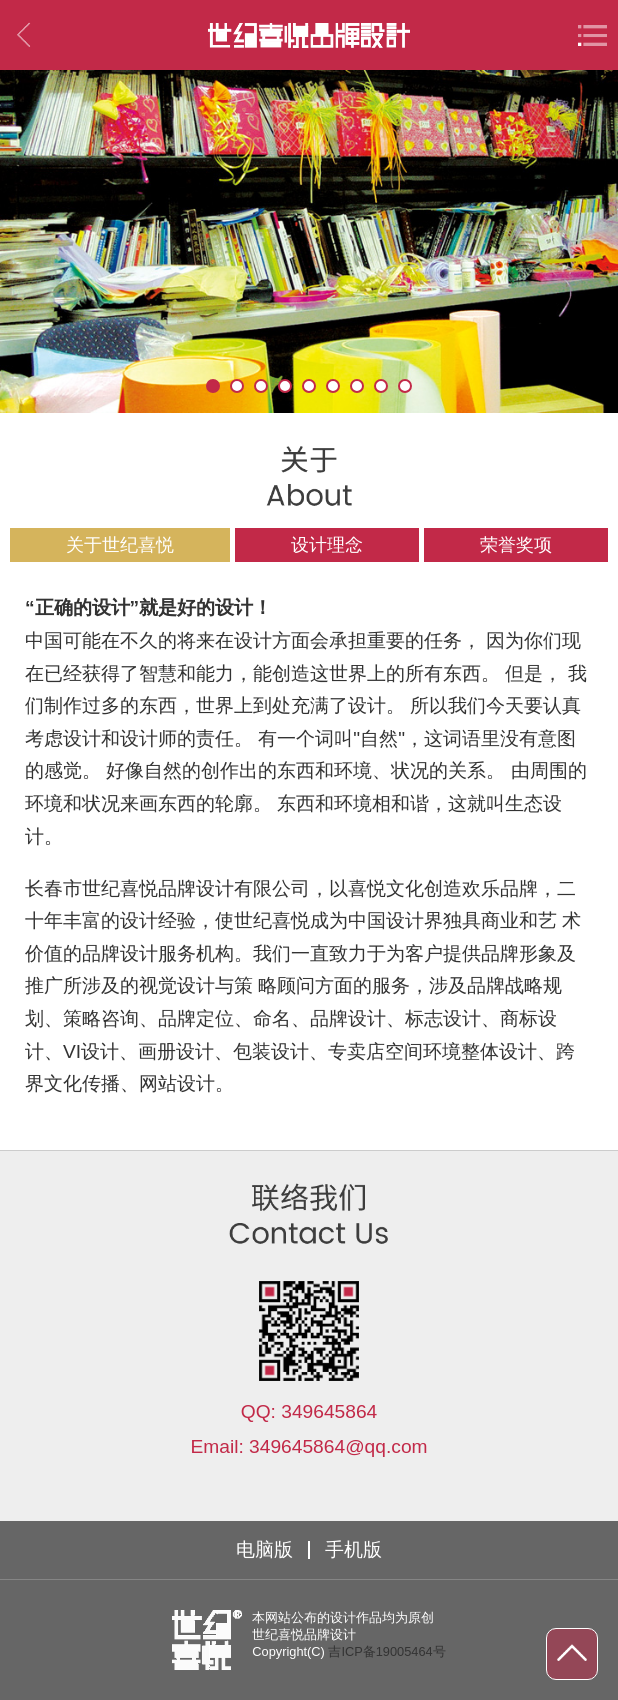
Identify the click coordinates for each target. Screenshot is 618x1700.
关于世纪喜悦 (120, 545)
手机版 (353, 1550)
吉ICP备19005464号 (386, 1651)
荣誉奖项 (516, 545)
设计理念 (327, 545)
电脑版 (264, 1550)
